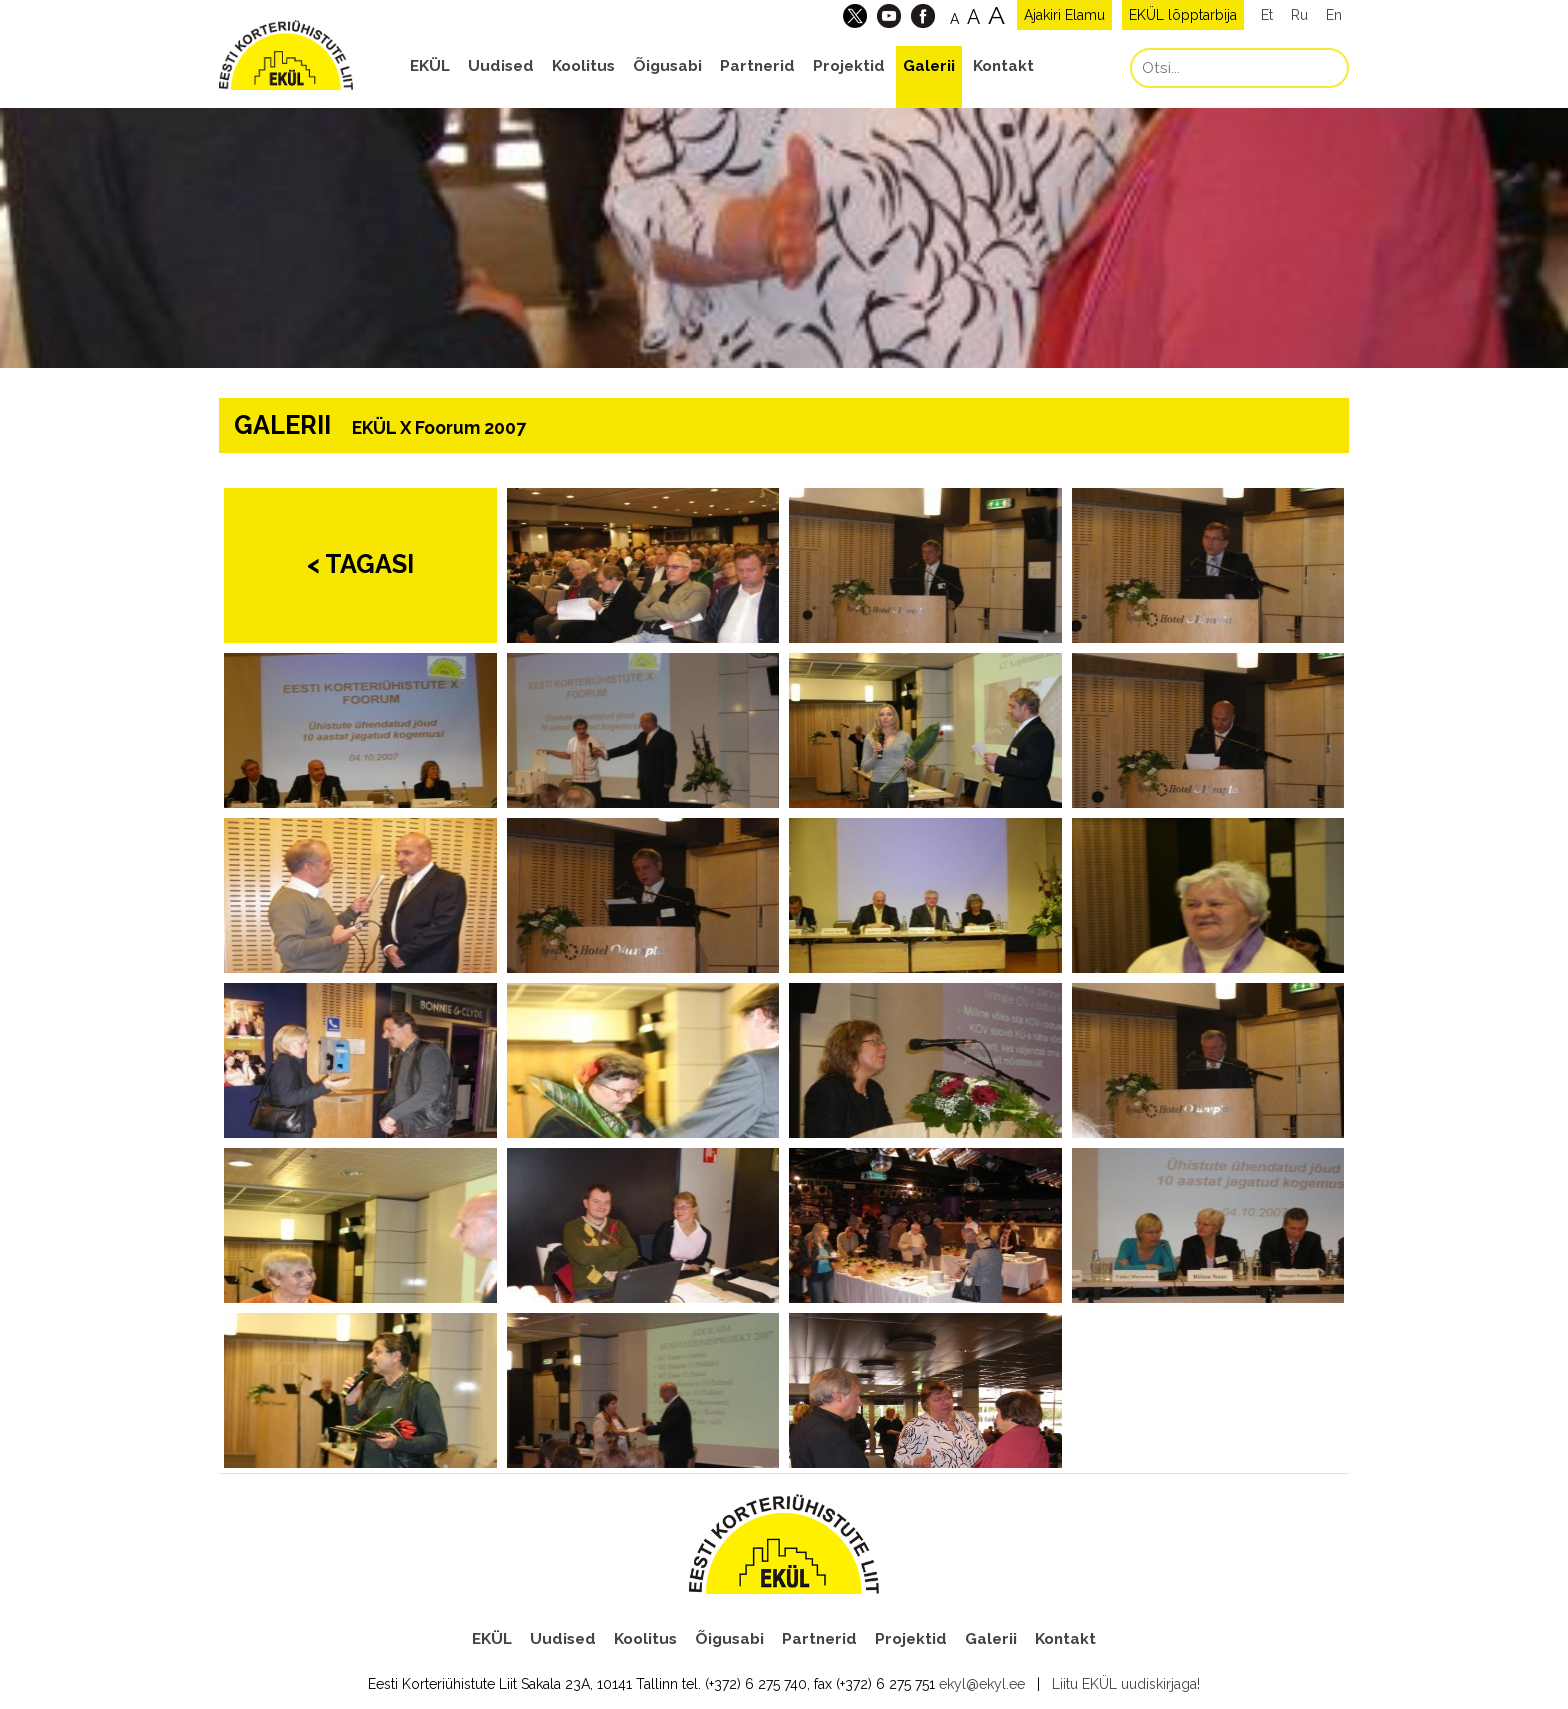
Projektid (849, 66)
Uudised (501, 66)
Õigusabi (667, 66)
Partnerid (757, 66)
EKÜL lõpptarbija (1183, 15)
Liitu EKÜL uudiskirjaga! (1126, 1684)
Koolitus (583, 66)
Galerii (929, 66)
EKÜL (430, 66)
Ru (1299, 15)
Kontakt (1003, 66)
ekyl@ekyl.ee (982, 1684)
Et (1267, 15)
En (1334, 15)
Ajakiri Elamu (1064, 15)
